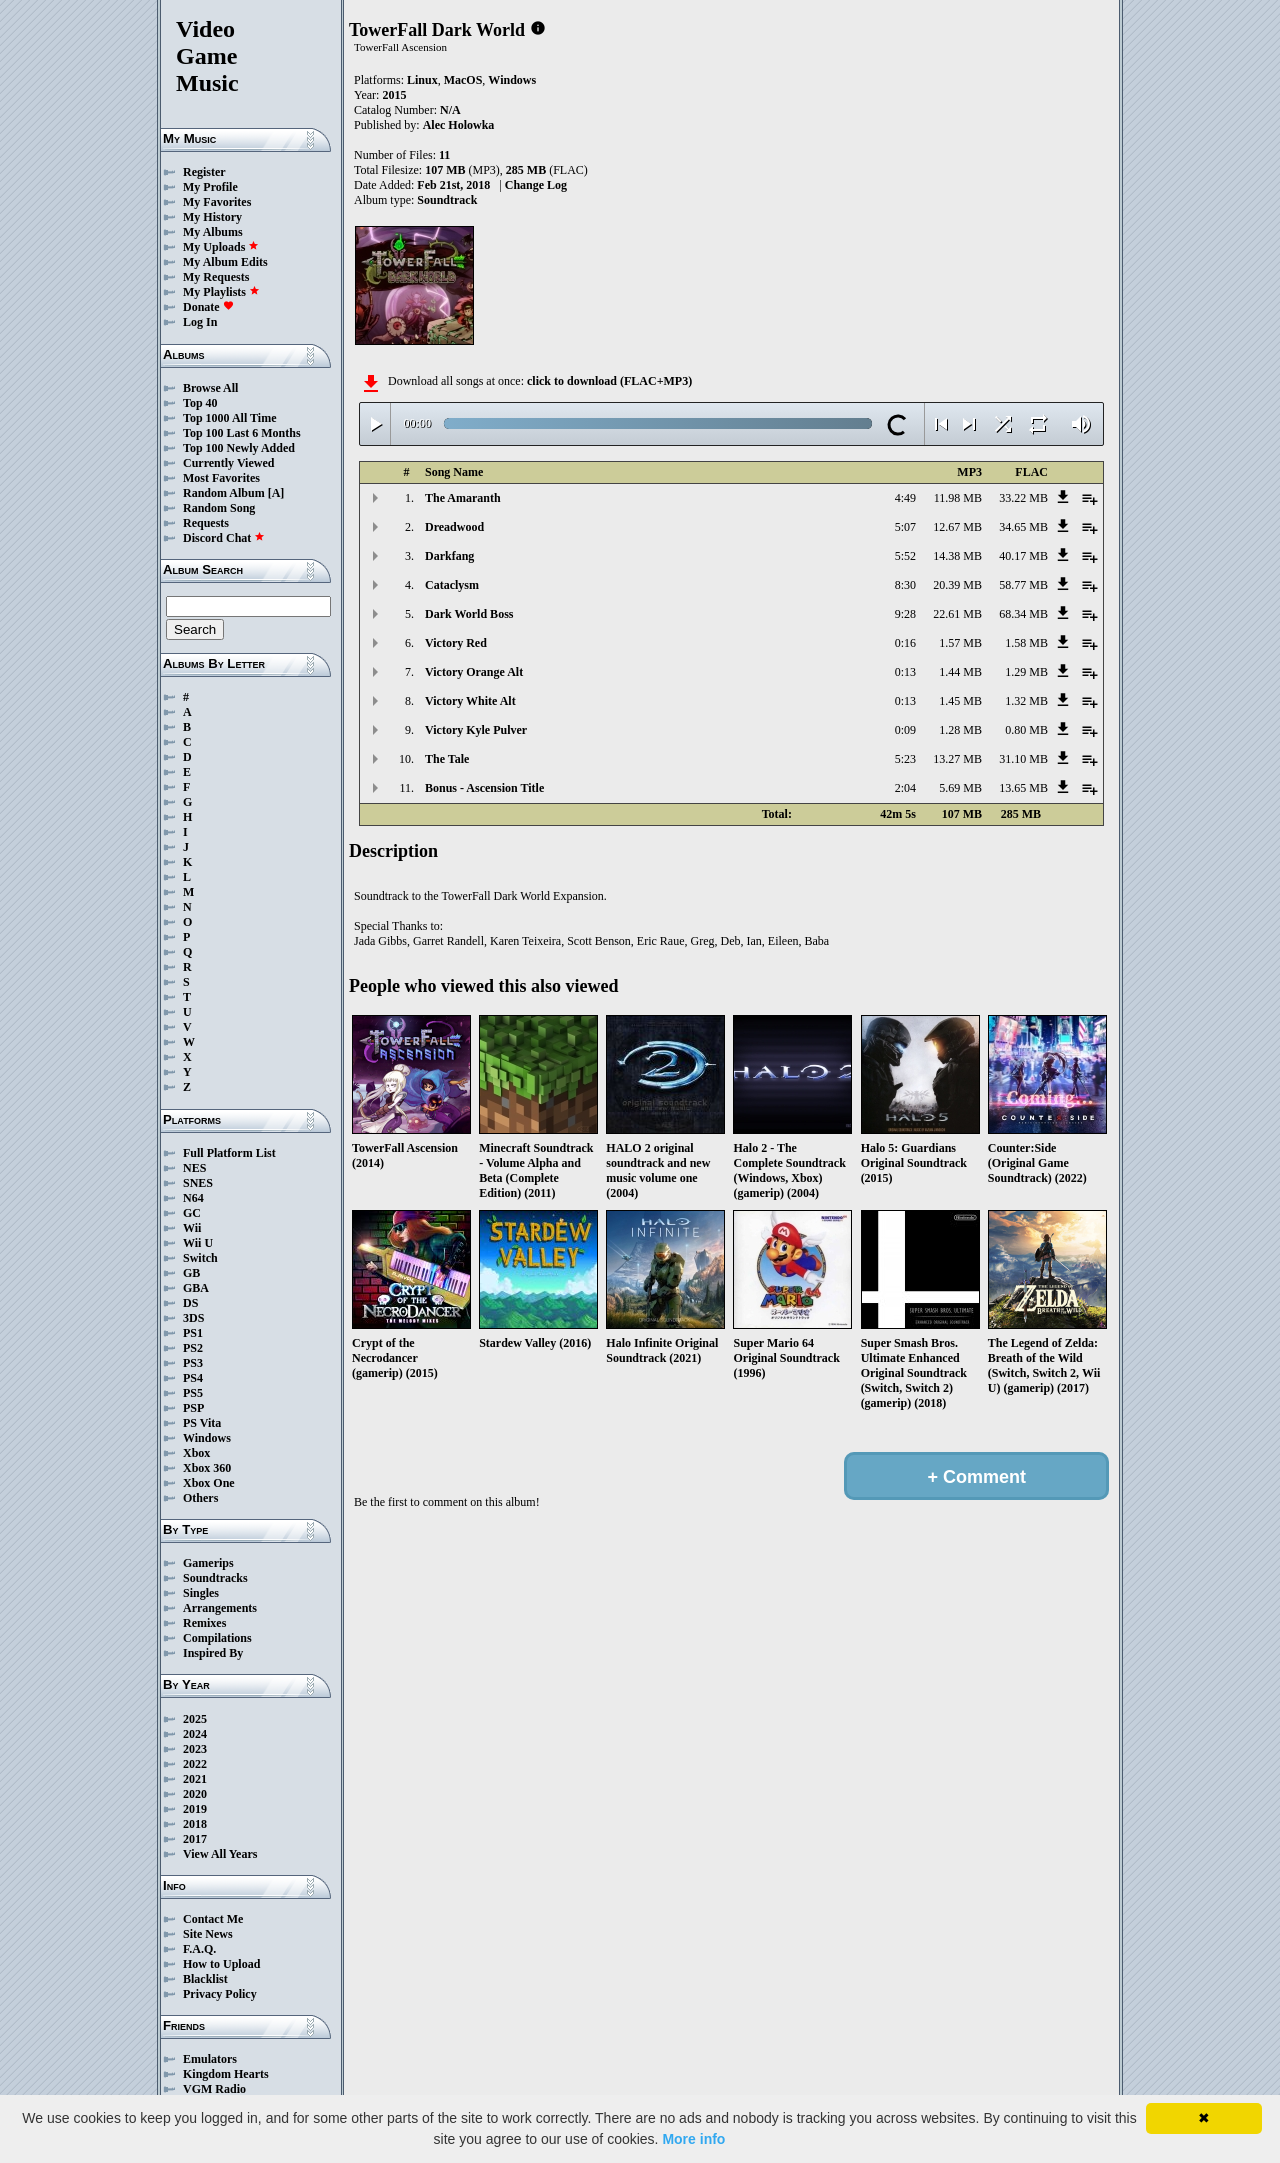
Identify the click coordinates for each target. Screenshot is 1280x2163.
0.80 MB (1026, 730)
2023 (195, 1749)
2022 (195, 1764)
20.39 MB (957, 585)
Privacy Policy (220, 1994)
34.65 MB (1023, 527)
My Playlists (221, 292)
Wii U (198, 1243)
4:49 (905, 498)
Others (200, 1498)
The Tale (447, 759)
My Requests (216, 277)
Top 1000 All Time (229, 418)
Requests (206, 523)
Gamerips (208, 1563)
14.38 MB (957, 556)
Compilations (217, 1638)
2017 (195, 1839)
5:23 (905, 759)
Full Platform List (229, 1153)
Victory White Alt (470, 701)
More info (693, 2139)
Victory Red (456, 643)
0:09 (905, 730)
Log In (200, 322)
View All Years (220, 1854)
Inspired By (213, 1653)
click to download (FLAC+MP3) (609, 381)
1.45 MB (960, 701)
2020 (195, 1794)
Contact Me (213, 1919)
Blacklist (205, 1979)
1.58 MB (1026, 643)
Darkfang (449, 556)
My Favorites (217, 202)
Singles (201, 1593)
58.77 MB (1023, 585)
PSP (193, 1408)
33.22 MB (1023, 498)
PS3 (193, 1363)
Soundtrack (447, 200)
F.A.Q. (199, 1949)
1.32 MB (1026, 701)
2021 (195, 1779)
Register (204, 172)
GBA (196, 1288)
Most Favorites (221, 478)
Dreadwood (454, 527)
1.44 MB (960, 672)
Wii (192, 1228)
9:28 (905, 614)
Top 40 (200, 403)
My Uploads (221, 247)
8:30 (905, 585)
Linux (422, 80)
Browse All (210, 388)
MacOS (463, 80)
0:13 (905, 672)
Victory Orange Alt (474, 672)
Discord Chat (224, 538)
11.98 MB (958, 498)
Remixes (204, 1623)
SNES (198, 1183)
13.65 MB (1023, 788)
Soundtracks (215, 1578)
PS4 (193, 1378)
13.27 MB (957, 759)
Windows (207, 1438)
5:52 (905, 556)
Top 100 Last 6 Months (242, 433)
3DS (193, 1318)
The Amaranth (463, 498)
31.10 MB (1023, 759)
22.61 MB (957, 614)
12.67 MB (957, 527)
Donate (208, 307)
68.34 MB (1023, 614)
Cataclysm (452, 585)
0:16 (905, 643)
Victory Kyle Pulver (476, 730)
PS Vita (202, 1423)
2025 (195, 1719)
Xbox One (209, 1483)
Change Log (536, 185)
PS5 (193, 1393)
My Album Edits (225, 262)
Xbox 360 (207, 1468)
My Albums (213, 232)
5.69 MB (960, 788)
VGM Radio (214, 2089)
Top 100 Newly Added (239, 448)
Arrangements (220, 1608)
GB (191, 1273)
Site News (208, 1934)
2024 (195, 1734)
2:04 (905, 788)
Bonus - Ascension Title (484, 788)
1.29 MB (1026, 672)
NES (194, 1168)
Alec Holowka (459, 125)
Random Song (219, 508)
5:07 (905, 527)
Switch (200, 1258)
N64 (193, 1198)
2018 (195, 1824)
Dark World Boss (469, 614)
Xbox (196, 1453)
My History (212, 217)
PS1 (193, 1333)
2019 (195, 1809)
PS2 (193, 1348)
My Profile (210, 187)
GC (192, 1213)
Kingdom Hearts (226, 2074)
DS (190, 1303)
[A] (276, 493)
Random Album (224, 493)
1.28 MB (960, 730)
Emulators (210, 2059)
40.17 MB (1023, 556)
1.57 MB (960, 643)
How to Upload (221, 1964)
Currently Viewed (228, 463)
